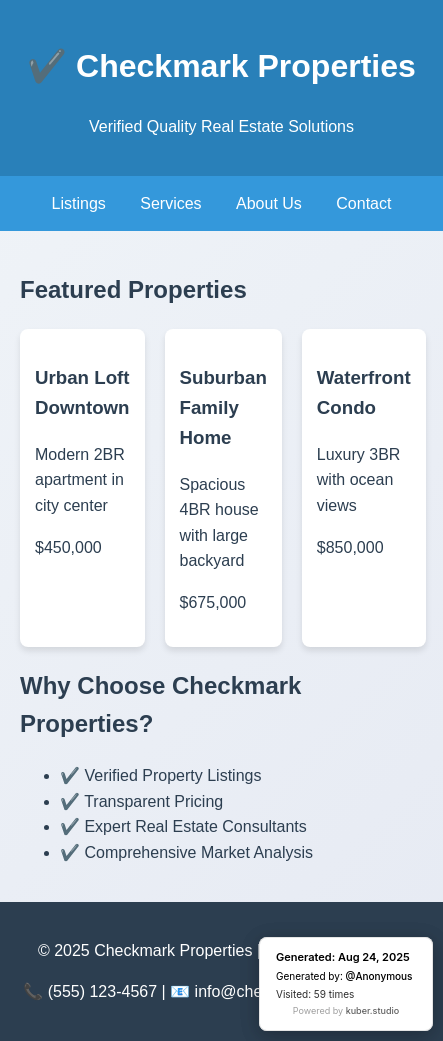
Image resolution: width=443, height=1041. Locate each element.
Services (170, 203)
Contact (363, 203)
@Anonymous (379, 976)
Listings (79, 203)
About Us (269, 203)
